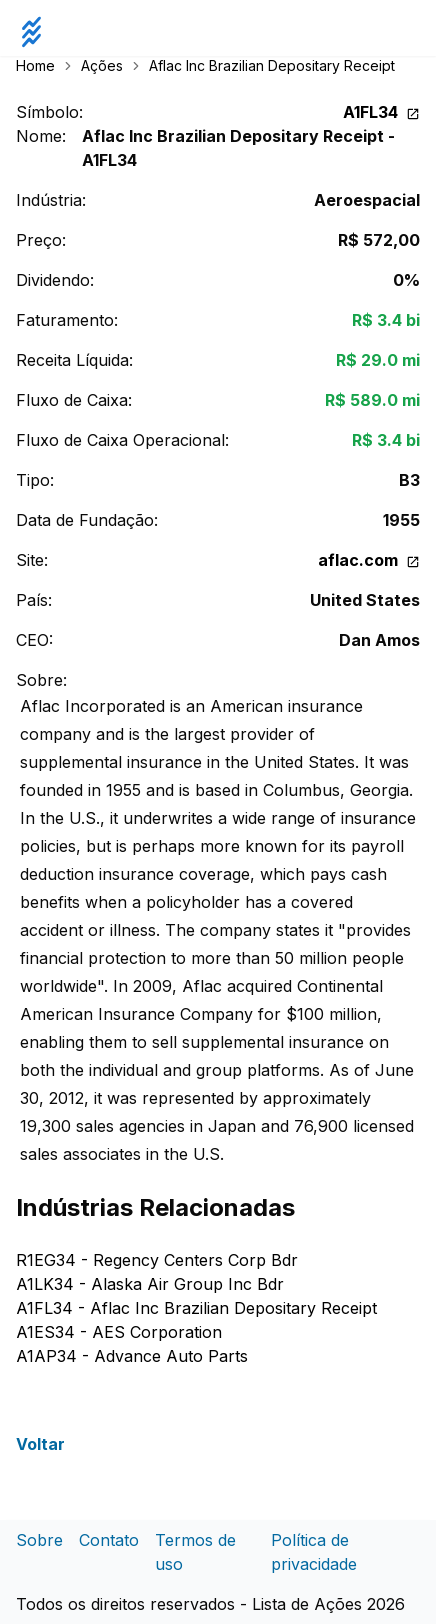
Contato (109, 1540)
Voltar (40, 1444)
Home (35, 65)
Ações (102, 65)
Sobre (39, 1540)
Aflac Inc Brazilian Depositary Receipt (272, 65)
